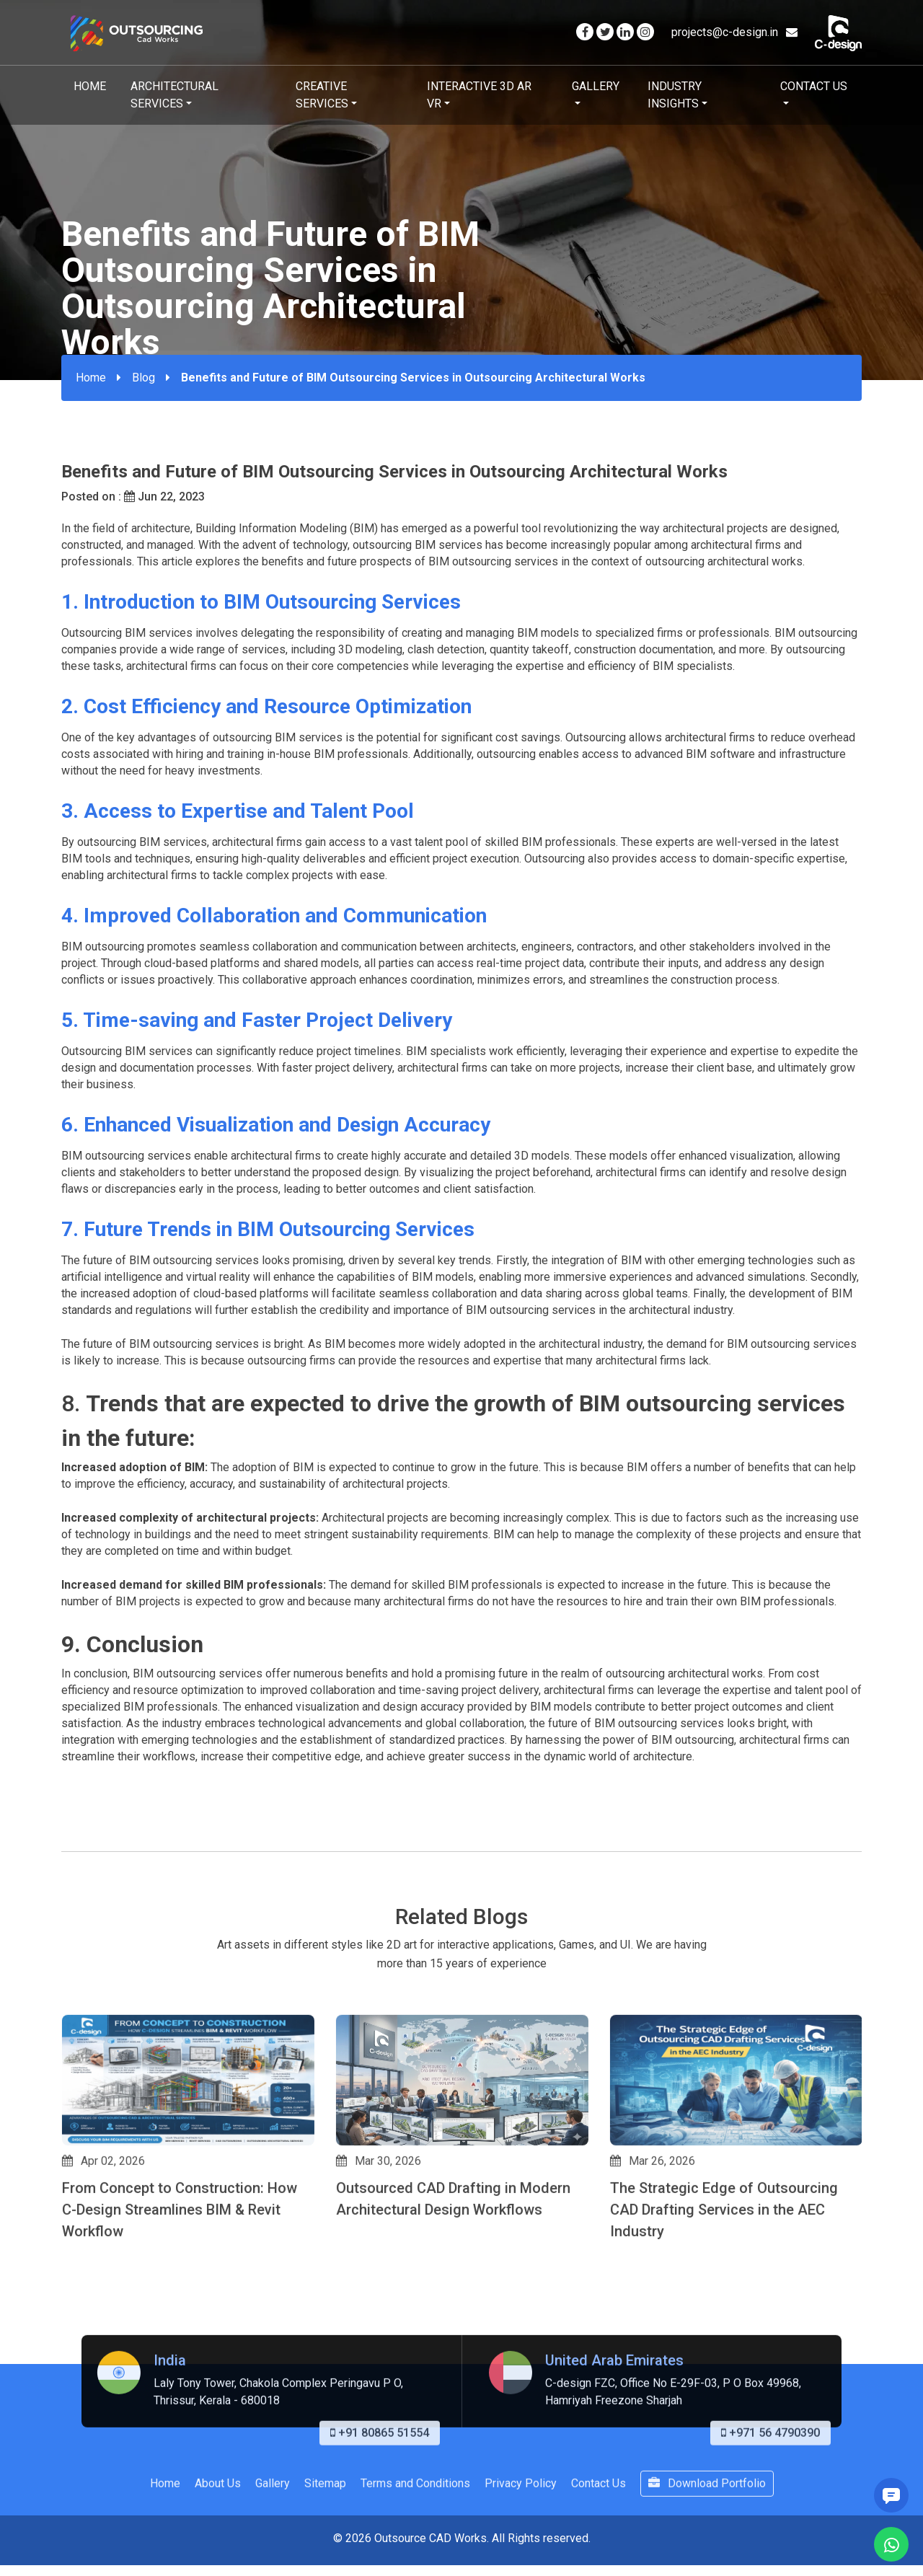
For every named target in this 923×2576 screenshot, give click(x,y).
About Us (218, 2546)
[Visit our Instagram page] (645, 32)
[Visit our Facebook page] (584, 32)
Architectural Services (174, 94)
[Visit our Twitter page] (605, 32)
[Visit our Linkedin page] (625, 32)
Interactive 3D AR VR (479, 94)
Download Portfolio (707, 2546)
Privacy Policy (521, 2546)
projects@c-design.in (734, 32)
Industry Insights (675, 94)
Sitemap (325, 2546)
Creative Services (322, 94)
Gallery (595, 86)
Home (90, 86)
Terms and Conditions (415, 2546)
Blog (143, 377)
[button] (67, 2316)
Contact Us (813, 86)
